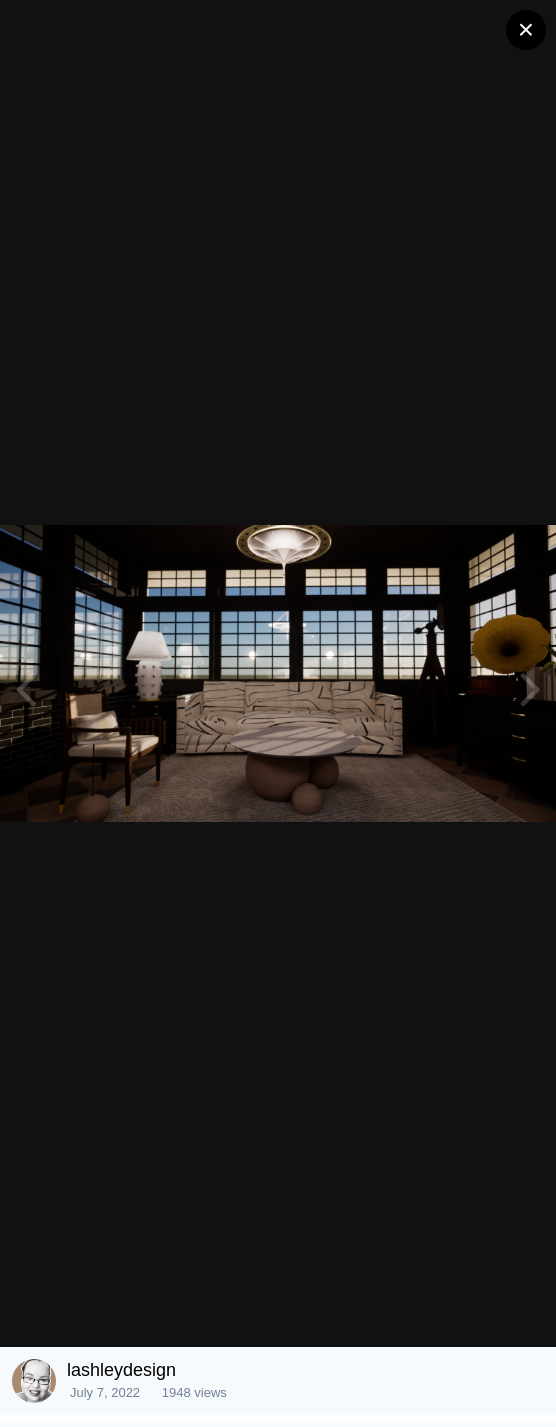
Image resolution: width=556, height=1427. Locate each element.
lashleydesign (121, 1370)
